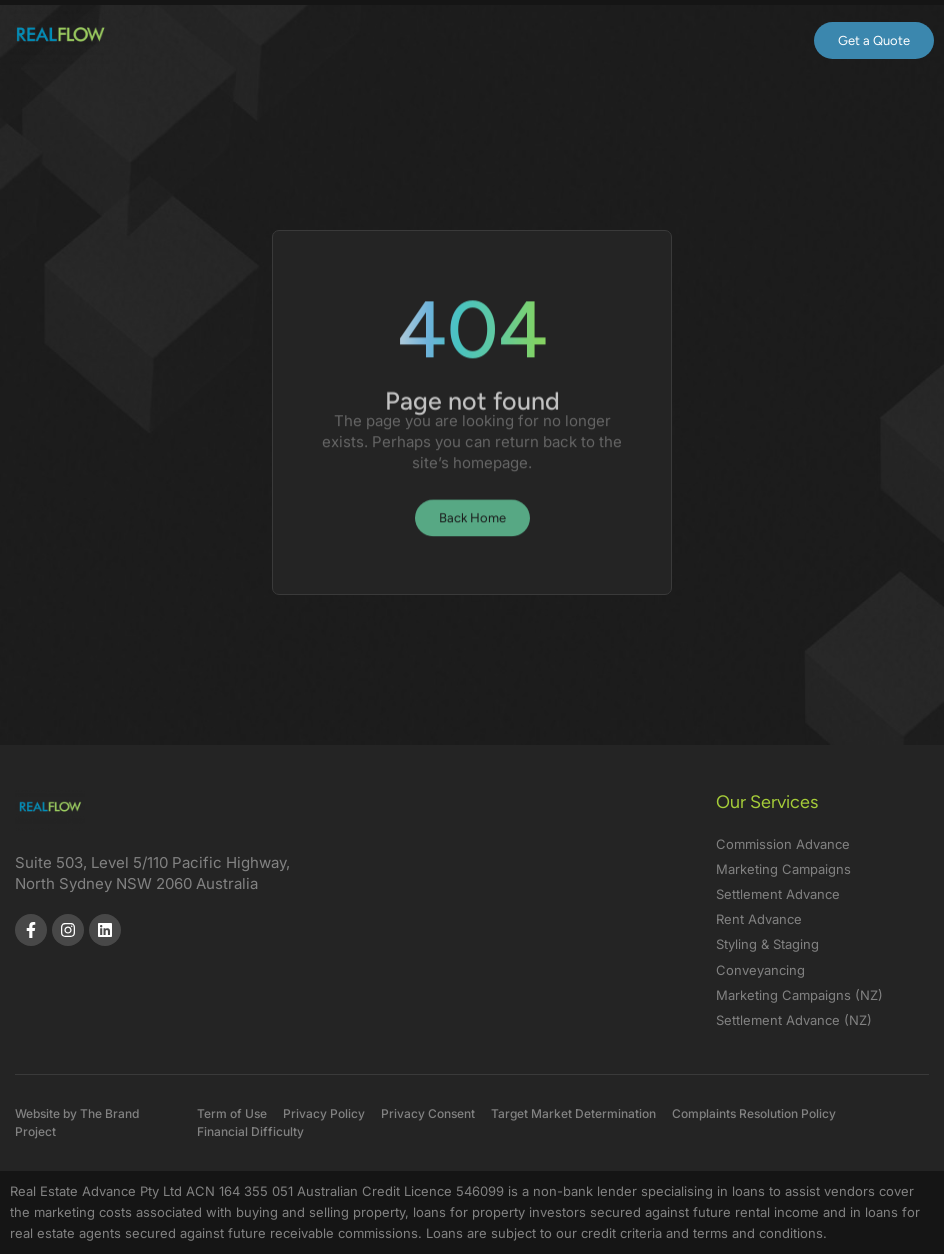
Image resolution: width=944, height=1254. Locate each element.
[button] (736, 40)
